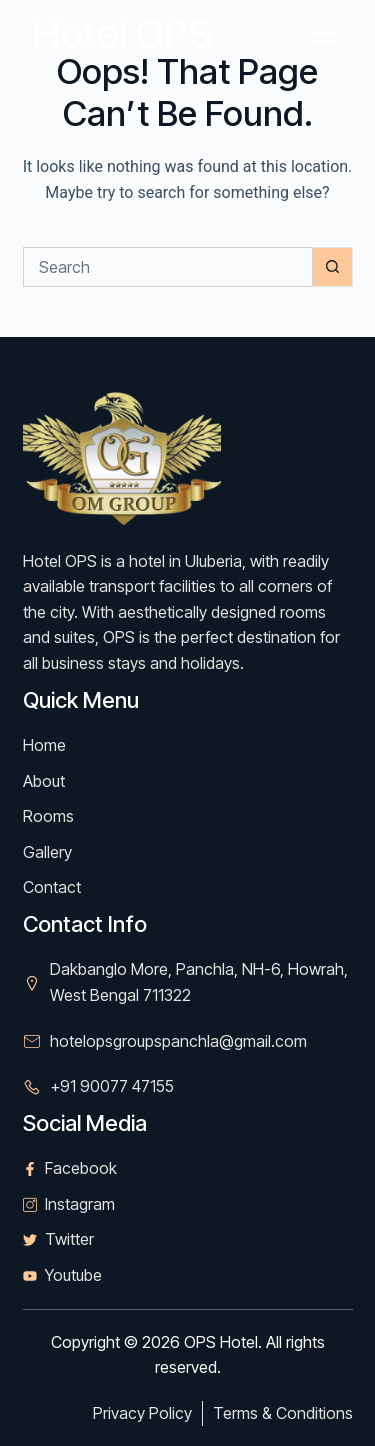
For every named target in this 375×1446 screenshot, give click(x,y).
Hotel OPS (122, 33)
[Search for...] (168, 267)
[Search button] (333, 267)
